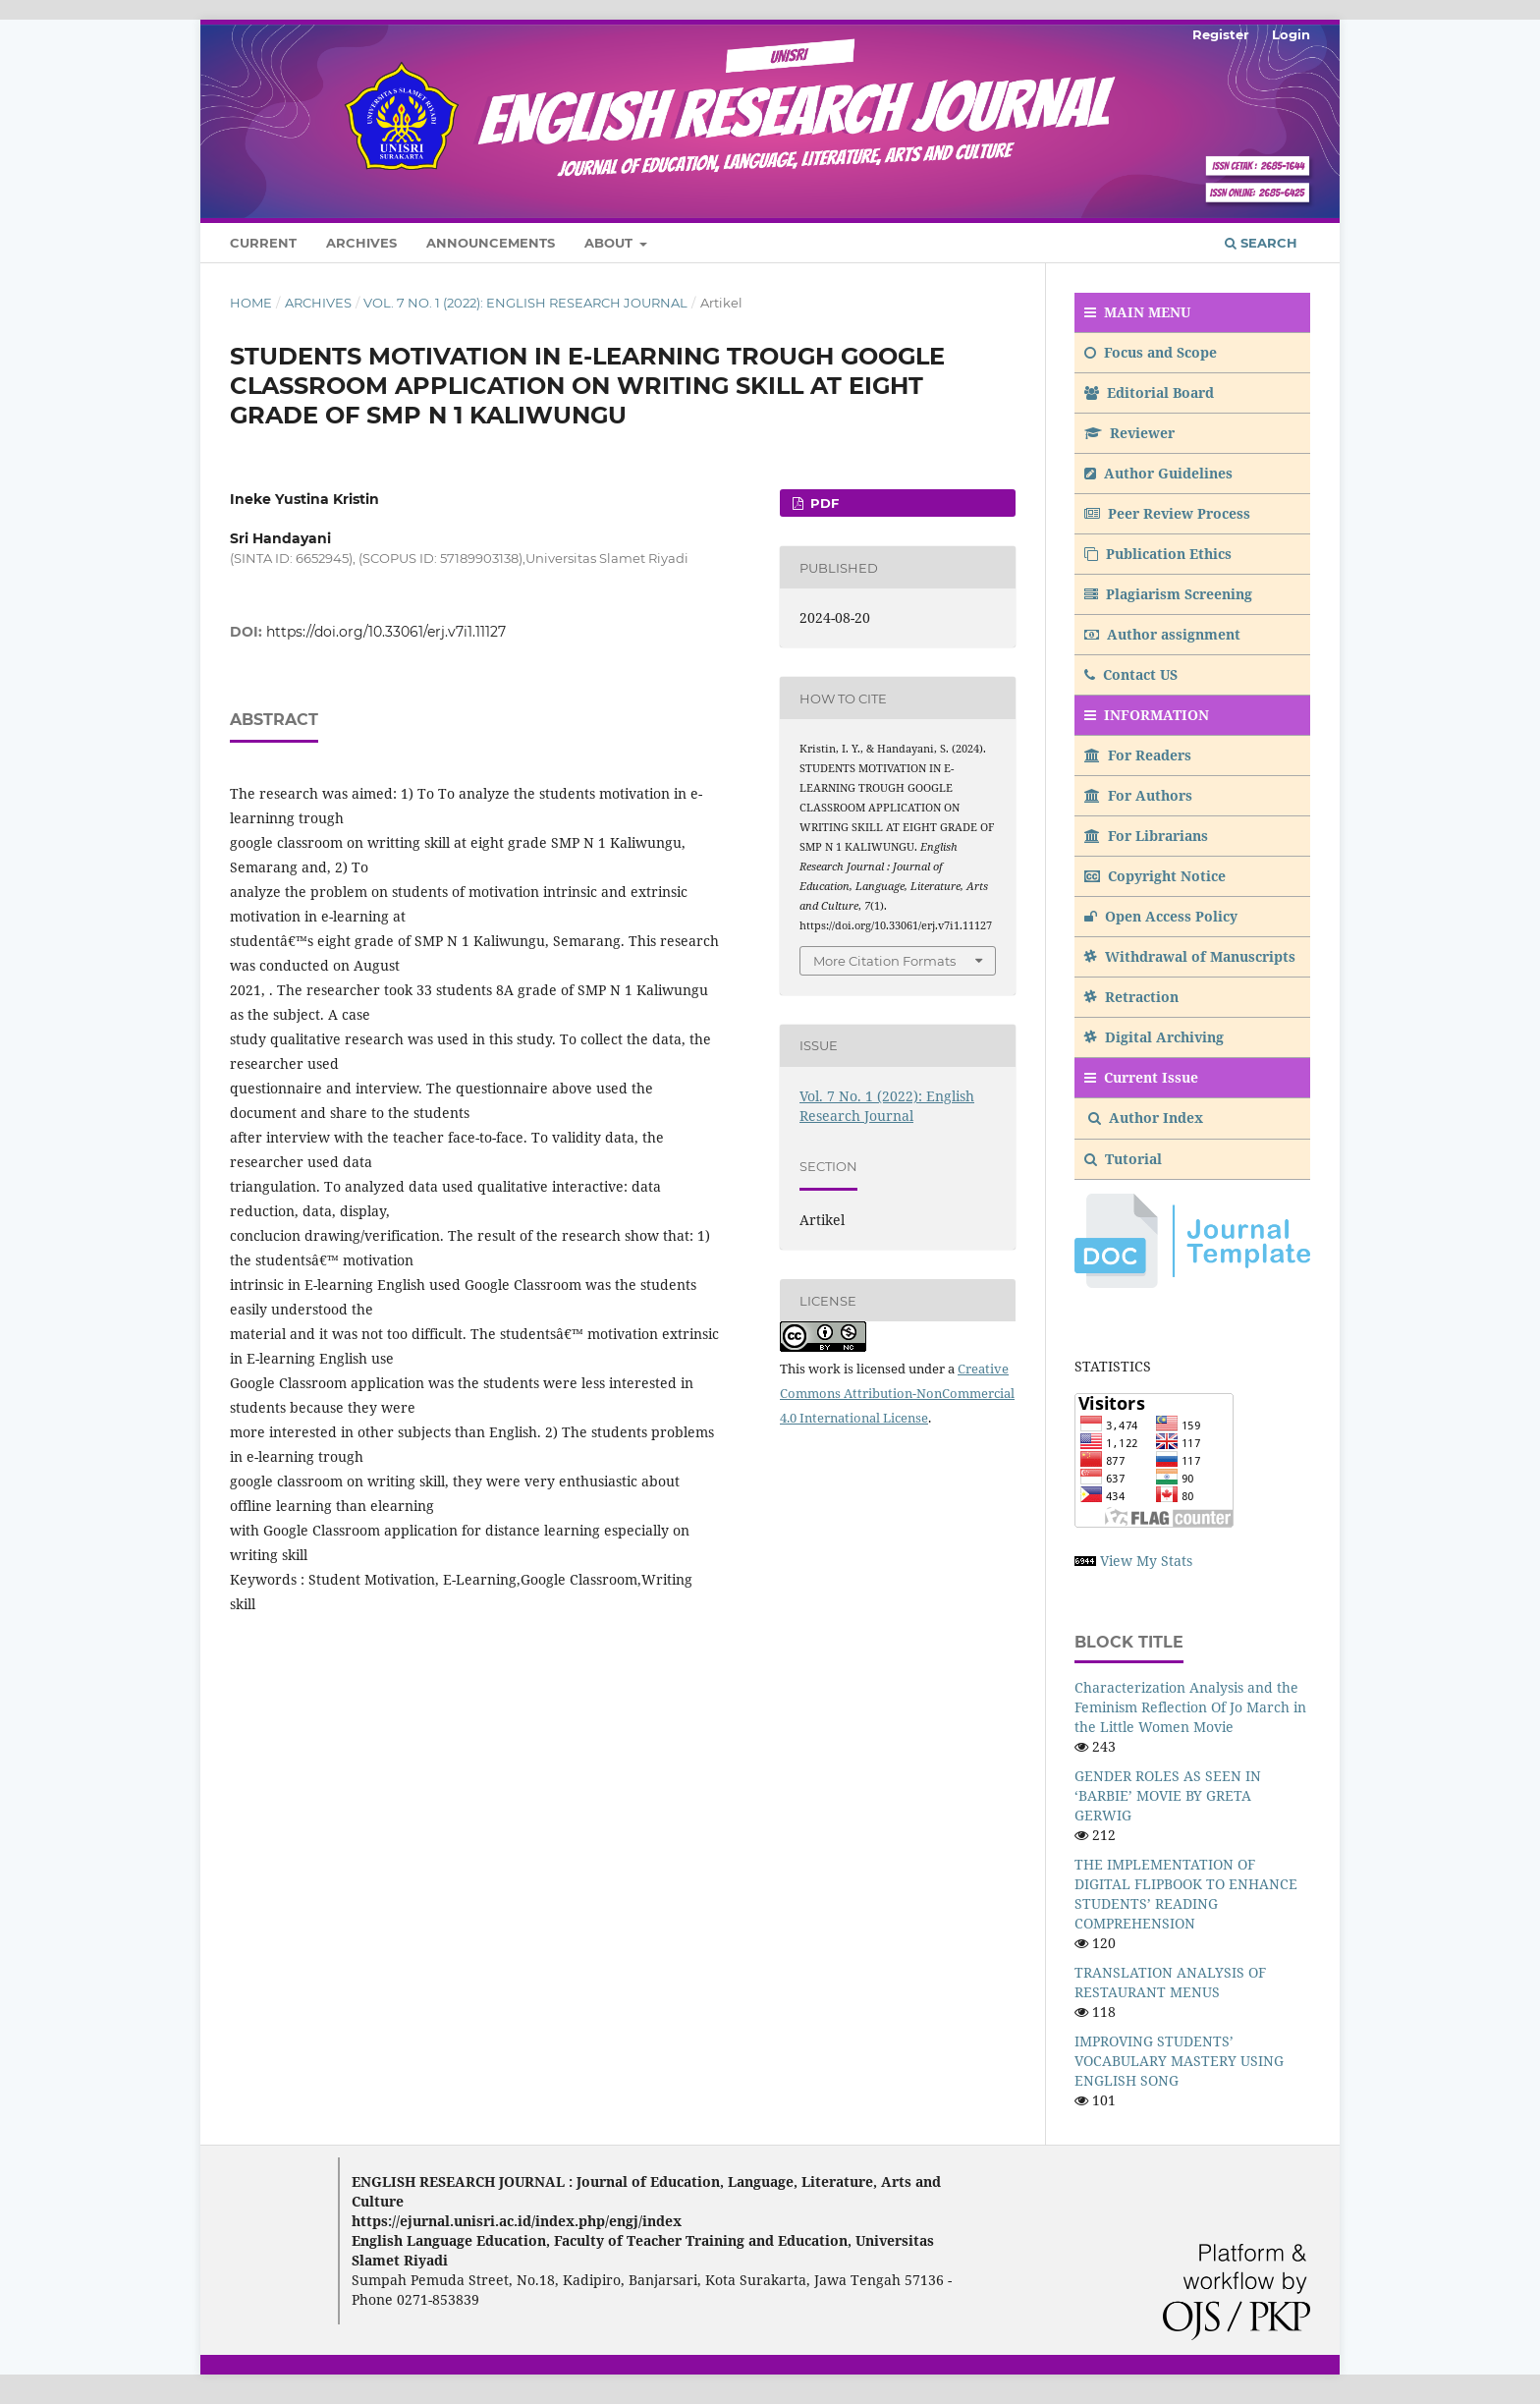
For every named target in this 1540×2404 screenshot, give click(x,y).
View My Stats (1146, 1560)
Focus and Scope (1150, 352)
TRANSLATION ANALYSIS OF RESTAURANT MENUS (1170, 1982)
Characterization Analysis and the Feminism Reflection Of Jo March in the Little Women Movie (1190, 1707)
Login (1291, 34)
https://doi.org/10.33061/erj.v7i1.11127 (386, 632)
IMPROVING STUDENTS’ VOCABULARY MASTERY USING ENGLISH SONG (1179, 2061)
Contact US (1131, 674)
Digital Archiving (1154, 1037)
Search (1261, 243)
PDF (822, 503)
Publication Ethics (1158, 553)
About (610, 243)
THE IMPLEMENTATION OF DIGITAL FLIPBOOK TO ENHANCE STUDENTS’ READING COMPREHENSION (1185, 1893)
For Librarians (1146, 835)
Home (251, 302)
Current (263, 243)
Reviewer (1129, 432)
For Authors (1138, 795)
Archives (361, 243)
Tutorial (1125, 1158)
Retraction (1131, 996)
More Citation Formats (884, 961)
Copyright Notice (1155, 876)
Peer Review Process (1167, 513)
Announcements (490, 243)
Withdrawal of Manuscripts (1189, 956)
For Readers (1137, 755)
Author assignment (1162, 634)
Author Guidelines (1158, 473)
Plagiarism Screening (1168, 594)
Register (1220, 34)
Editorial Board (1149, 392)
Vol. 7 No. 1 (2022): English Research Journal (525, 302)
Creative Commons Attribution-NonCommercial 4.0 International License (897, 1393)
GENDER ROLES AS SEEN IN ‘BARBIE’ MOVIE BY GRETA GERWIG (1167, 1795)
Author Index (1145, 1117)
